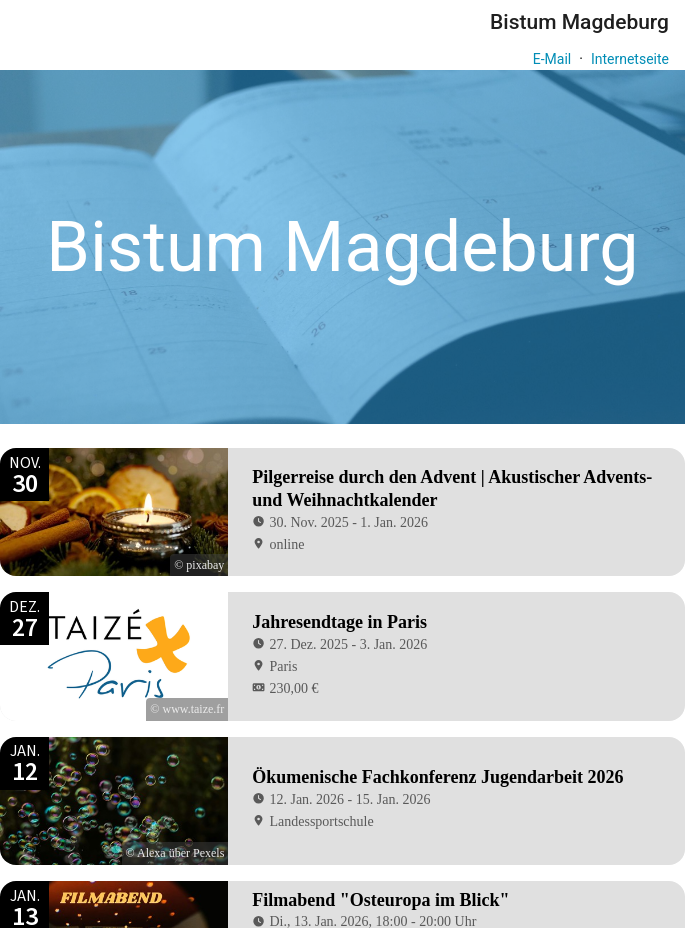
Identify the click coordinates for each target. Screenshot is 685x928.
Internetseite (630, 59)
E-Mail (552, 59)
